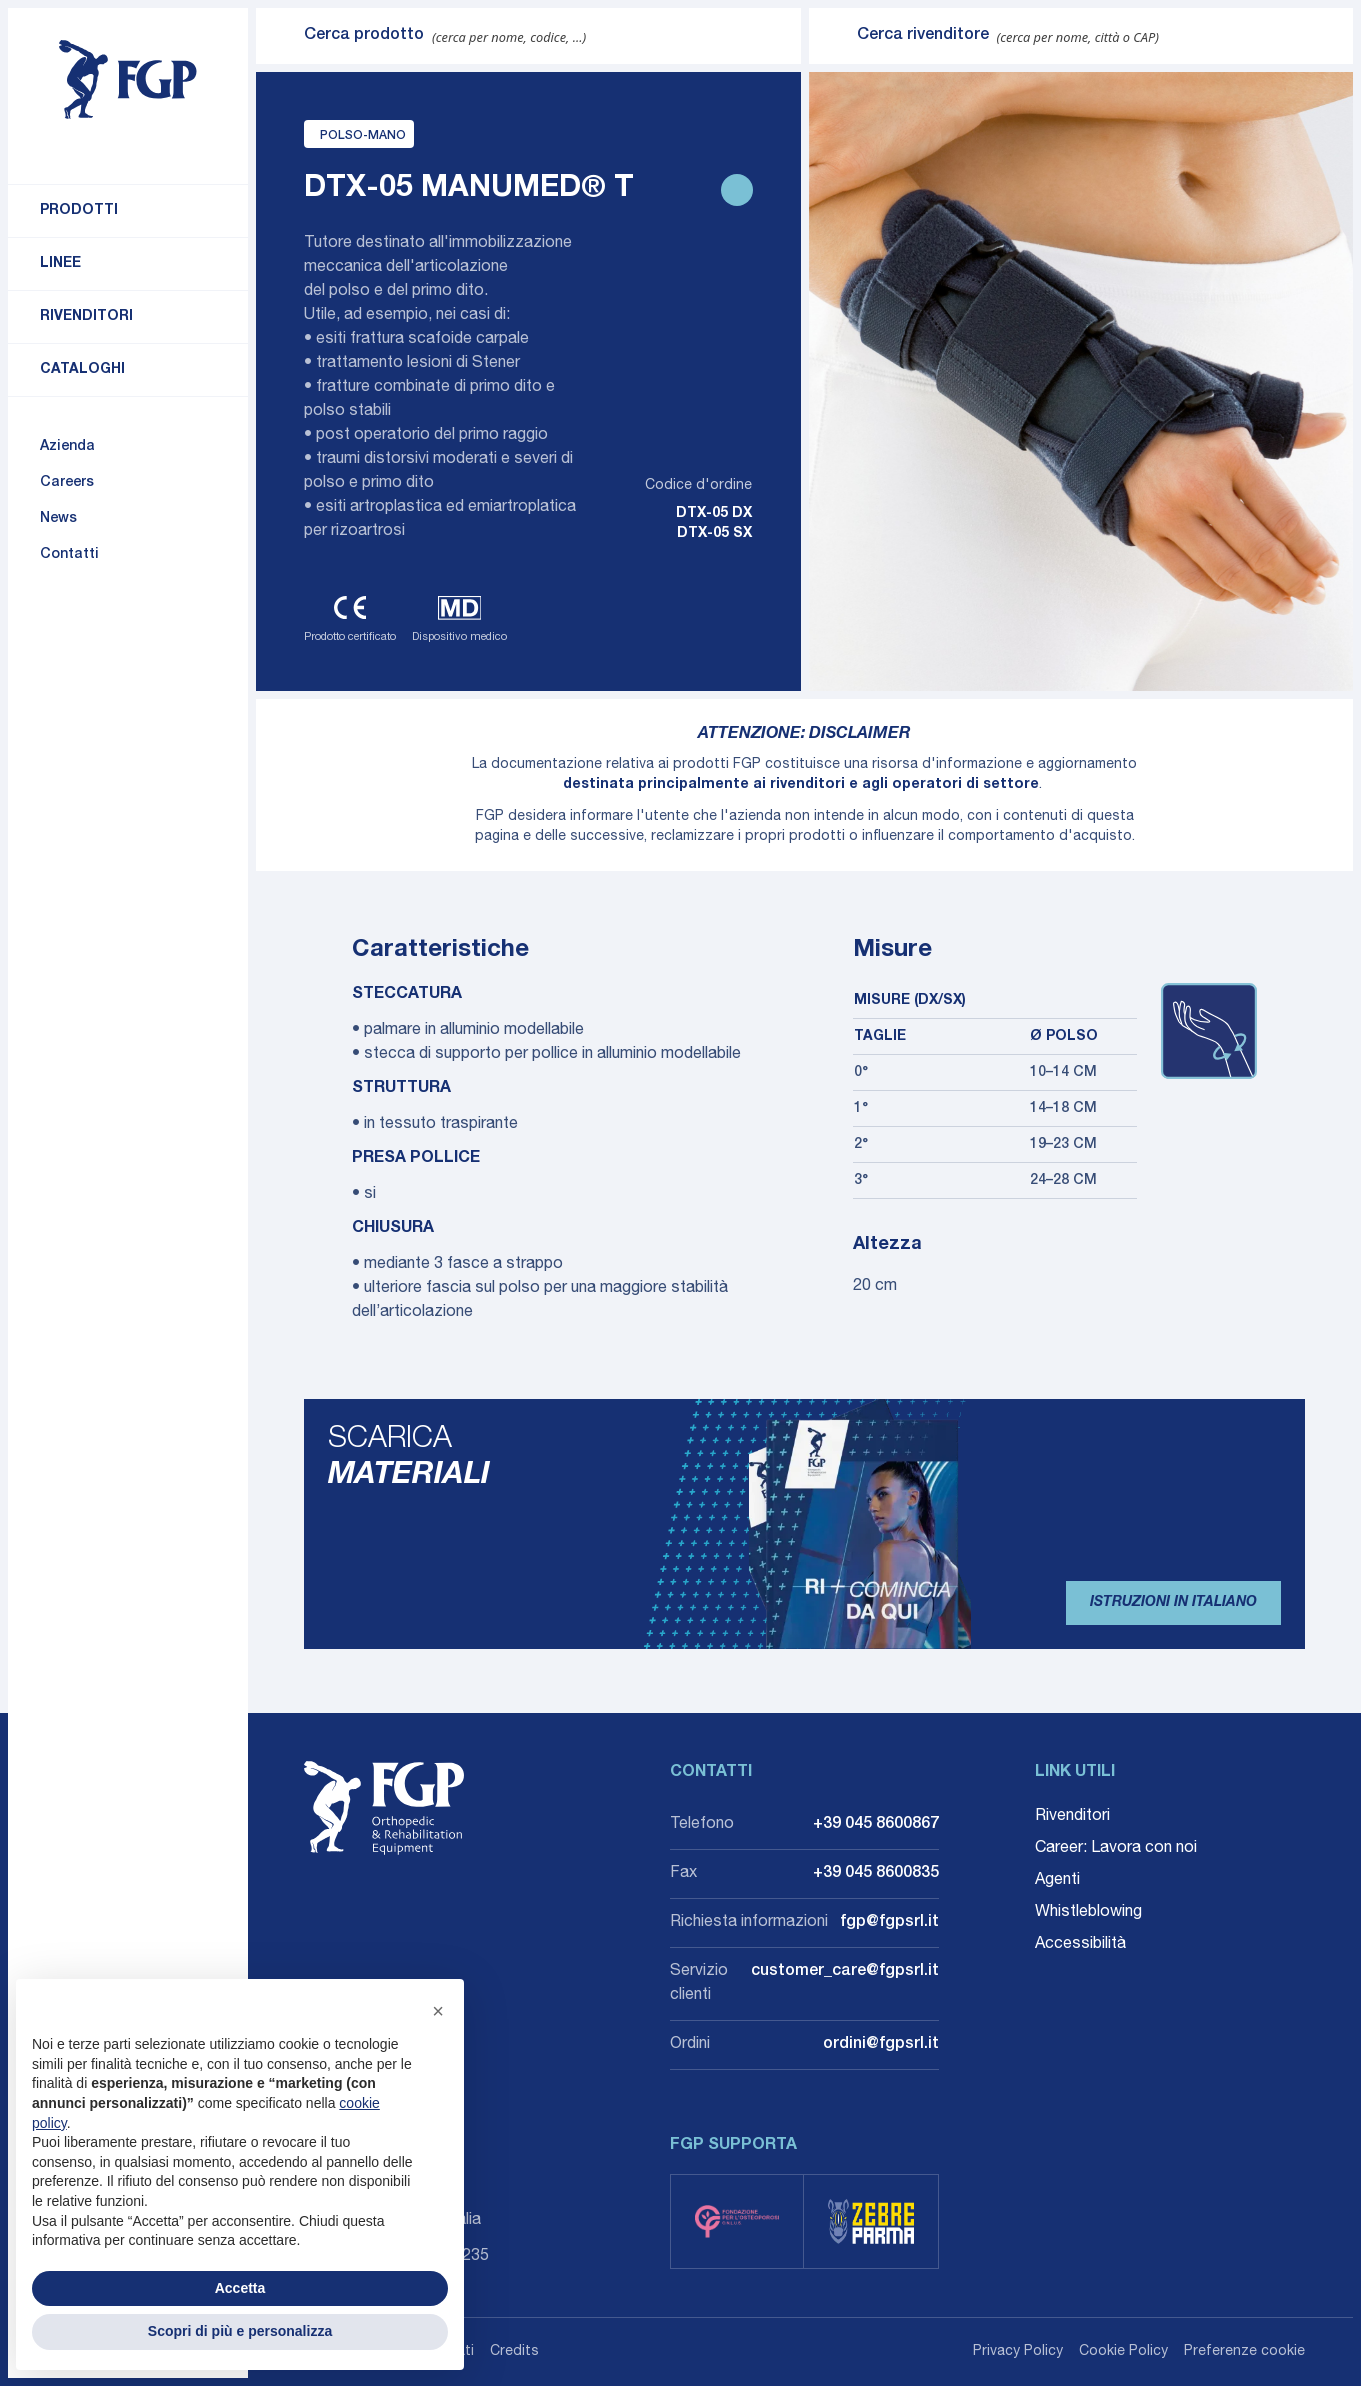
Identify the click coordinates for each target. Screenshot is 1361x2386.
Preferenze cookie (1244, 2352)
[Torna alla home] (128, 80)
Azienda (67, 447)
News (58, 519)
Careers (67, 483)
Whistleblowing (1088, 1913)
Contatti (69, 555)
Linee (60, 264)
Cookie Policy (1123, 2352)
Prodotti (79, 211)
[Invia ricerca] (280, 36)
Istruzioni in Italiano (1173, 1603)
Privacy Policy (1018, 2352)
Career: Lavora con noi (1116, 1849)
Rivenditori (86, 317)
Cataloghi (82, 370)
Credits (514, 2352)
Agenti (1057, 1881)
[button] (438, 2011)
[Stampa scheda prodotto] (737, 190)
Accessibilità (1080, 1945)
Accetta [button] (240, 2288)
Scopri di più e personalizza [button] (240, 2331)
